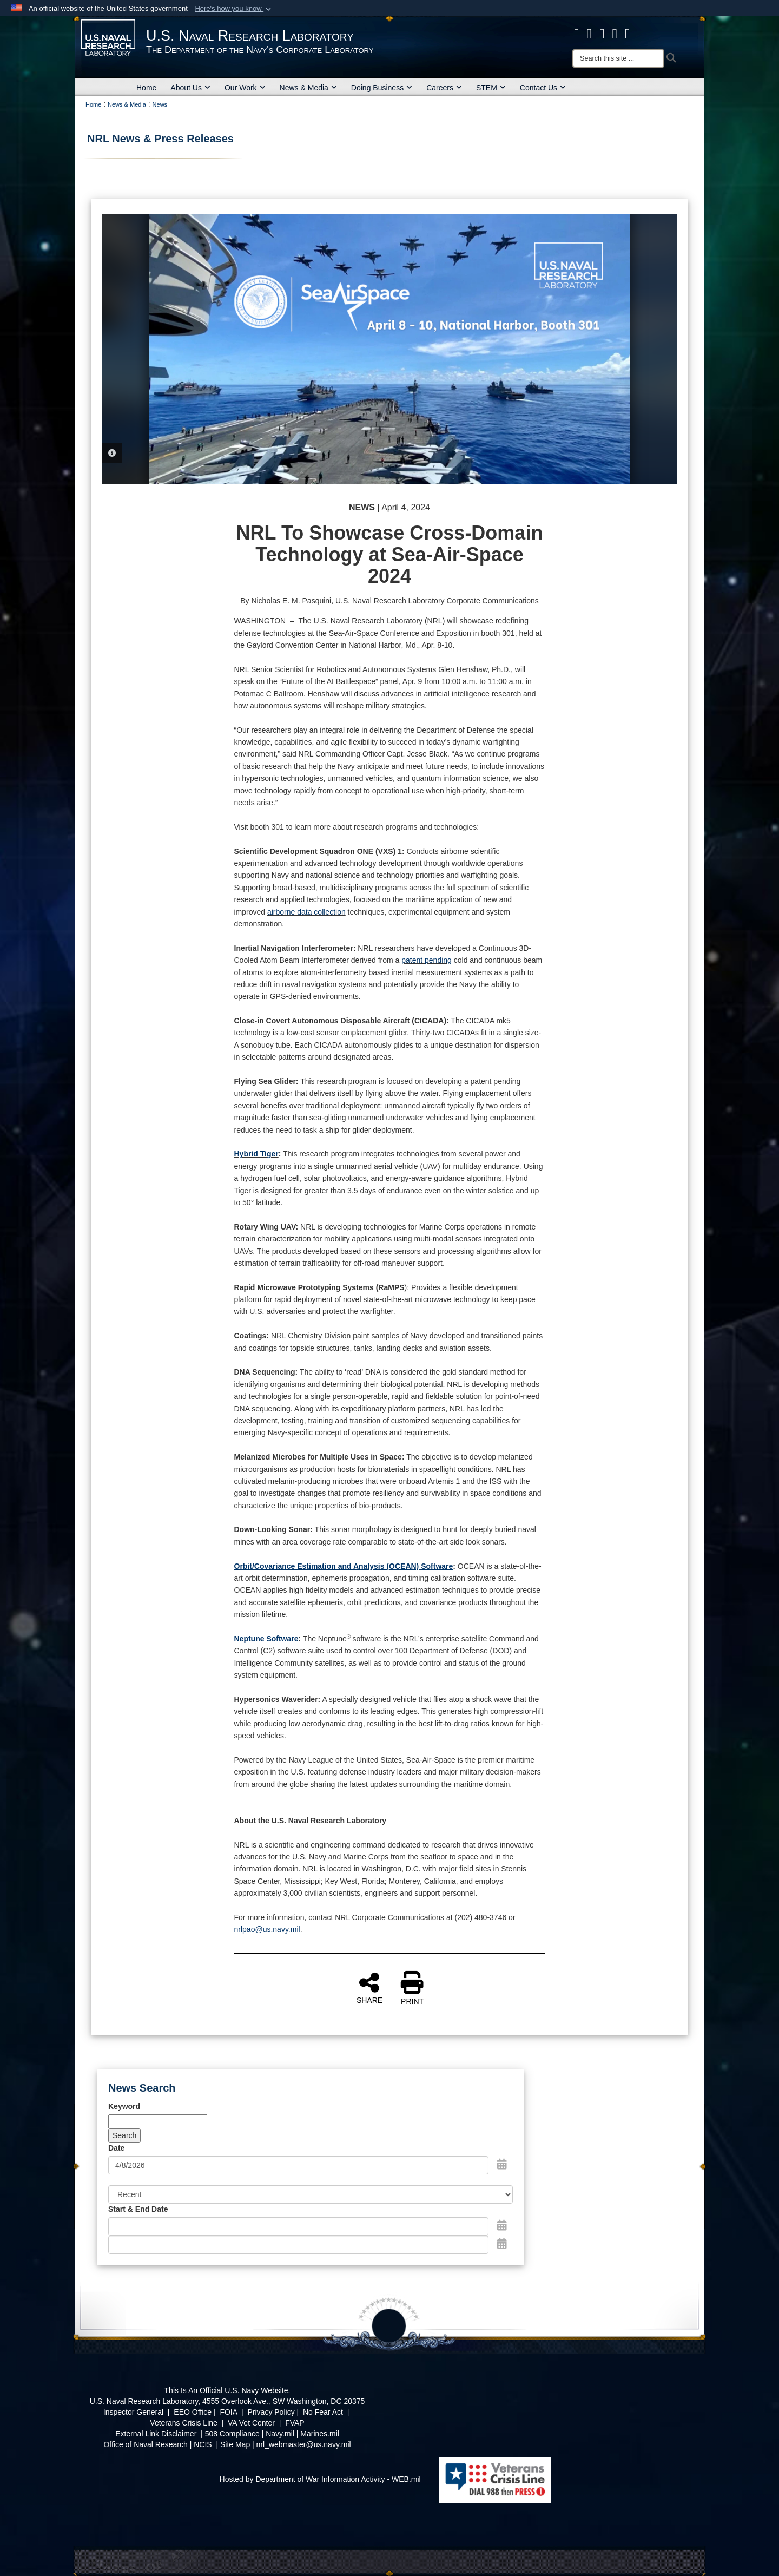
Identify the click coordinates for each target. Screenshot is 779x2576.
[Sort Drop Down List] (310, 2194)
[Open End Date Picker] (502, 2244)
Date (116, 2148)
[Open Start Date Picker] (502, 2225)
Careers (444, 87)
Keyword (124, 2106)
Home (146, 87)
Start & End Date (138, 2209)
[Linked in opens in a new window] (615, 33)
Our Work (245, 87)
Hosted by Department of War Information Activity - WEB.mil (320, 2479)
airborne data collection (306, 912)
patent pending (426, 960)
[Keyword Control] (157, 2121)
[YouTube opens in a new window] (627, 33)
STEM (491, 87)
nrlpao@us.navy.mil (267, 1929)
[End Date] (298, 2245)
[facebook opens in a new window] (576, 33)
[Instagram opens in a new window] (602, 33)
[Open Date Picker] (502, 2164)
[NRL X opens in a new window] (589, 33)
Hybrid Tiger (256, 1153)
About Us (190, 87)
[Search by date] (298, 2165)
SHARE (369, 1988)
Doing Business (381, 87)
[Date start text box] (298, 2226)
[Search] (618, 58)
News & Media (308, 87)
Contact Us (543, 87)
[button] (234, 8)
